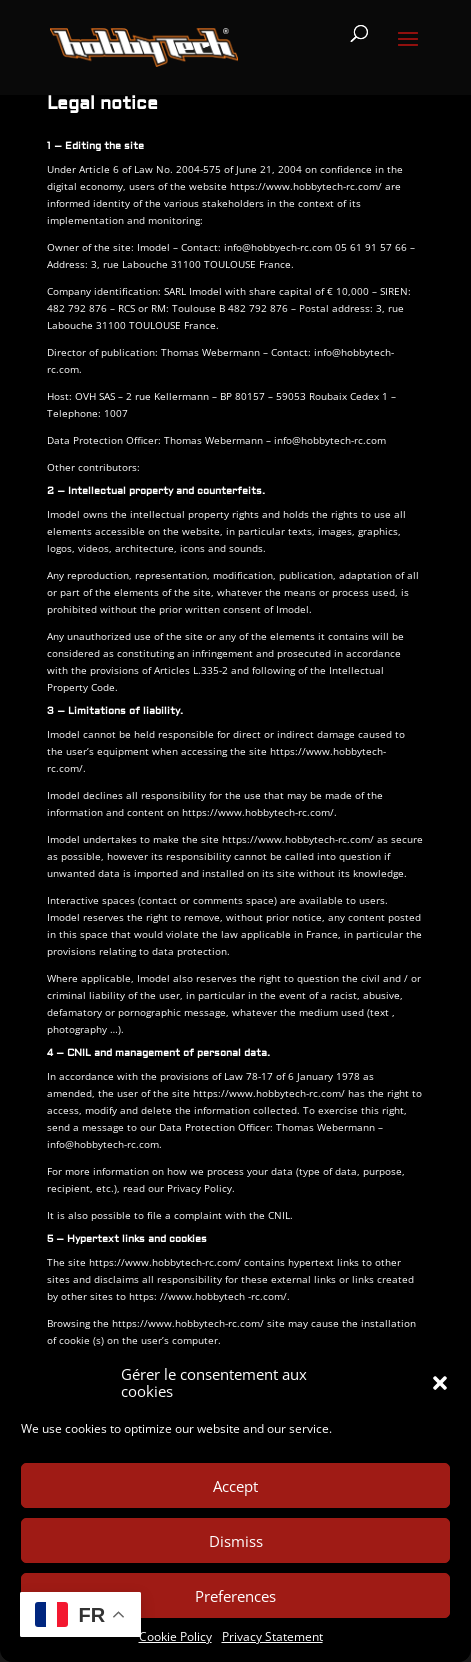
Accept (235, 1486)
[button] (440, 1383)
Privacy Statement (272, 1636)
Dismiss (236, 1541)
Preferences (235, 1596)
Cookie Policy (175, 1636)
